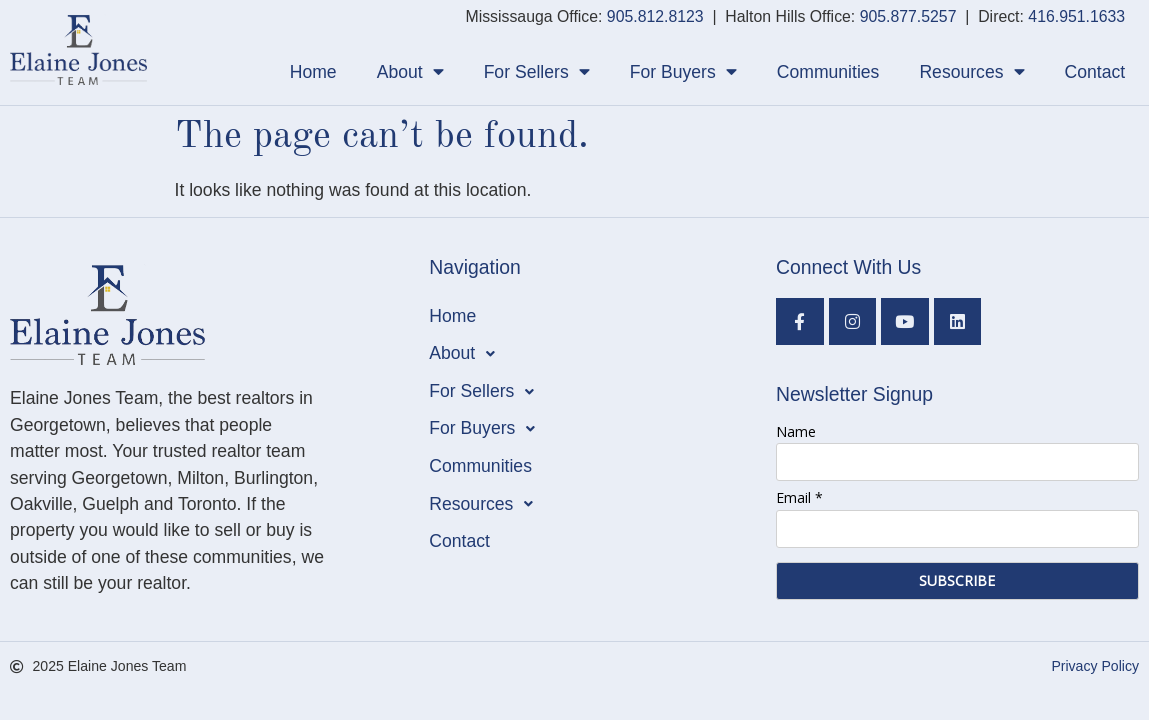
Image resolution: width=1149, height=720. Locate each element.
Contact (1095, 72)
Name (796, 431)
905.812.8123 (655, 16)
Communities (828, 72)
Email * (799, 497)
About (410, 72)
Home (313, 72)
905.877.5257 (908, 16)
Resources (971, 72)
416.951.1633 (1076, 16)
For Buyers (683, 72)
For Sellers (537, 72)
